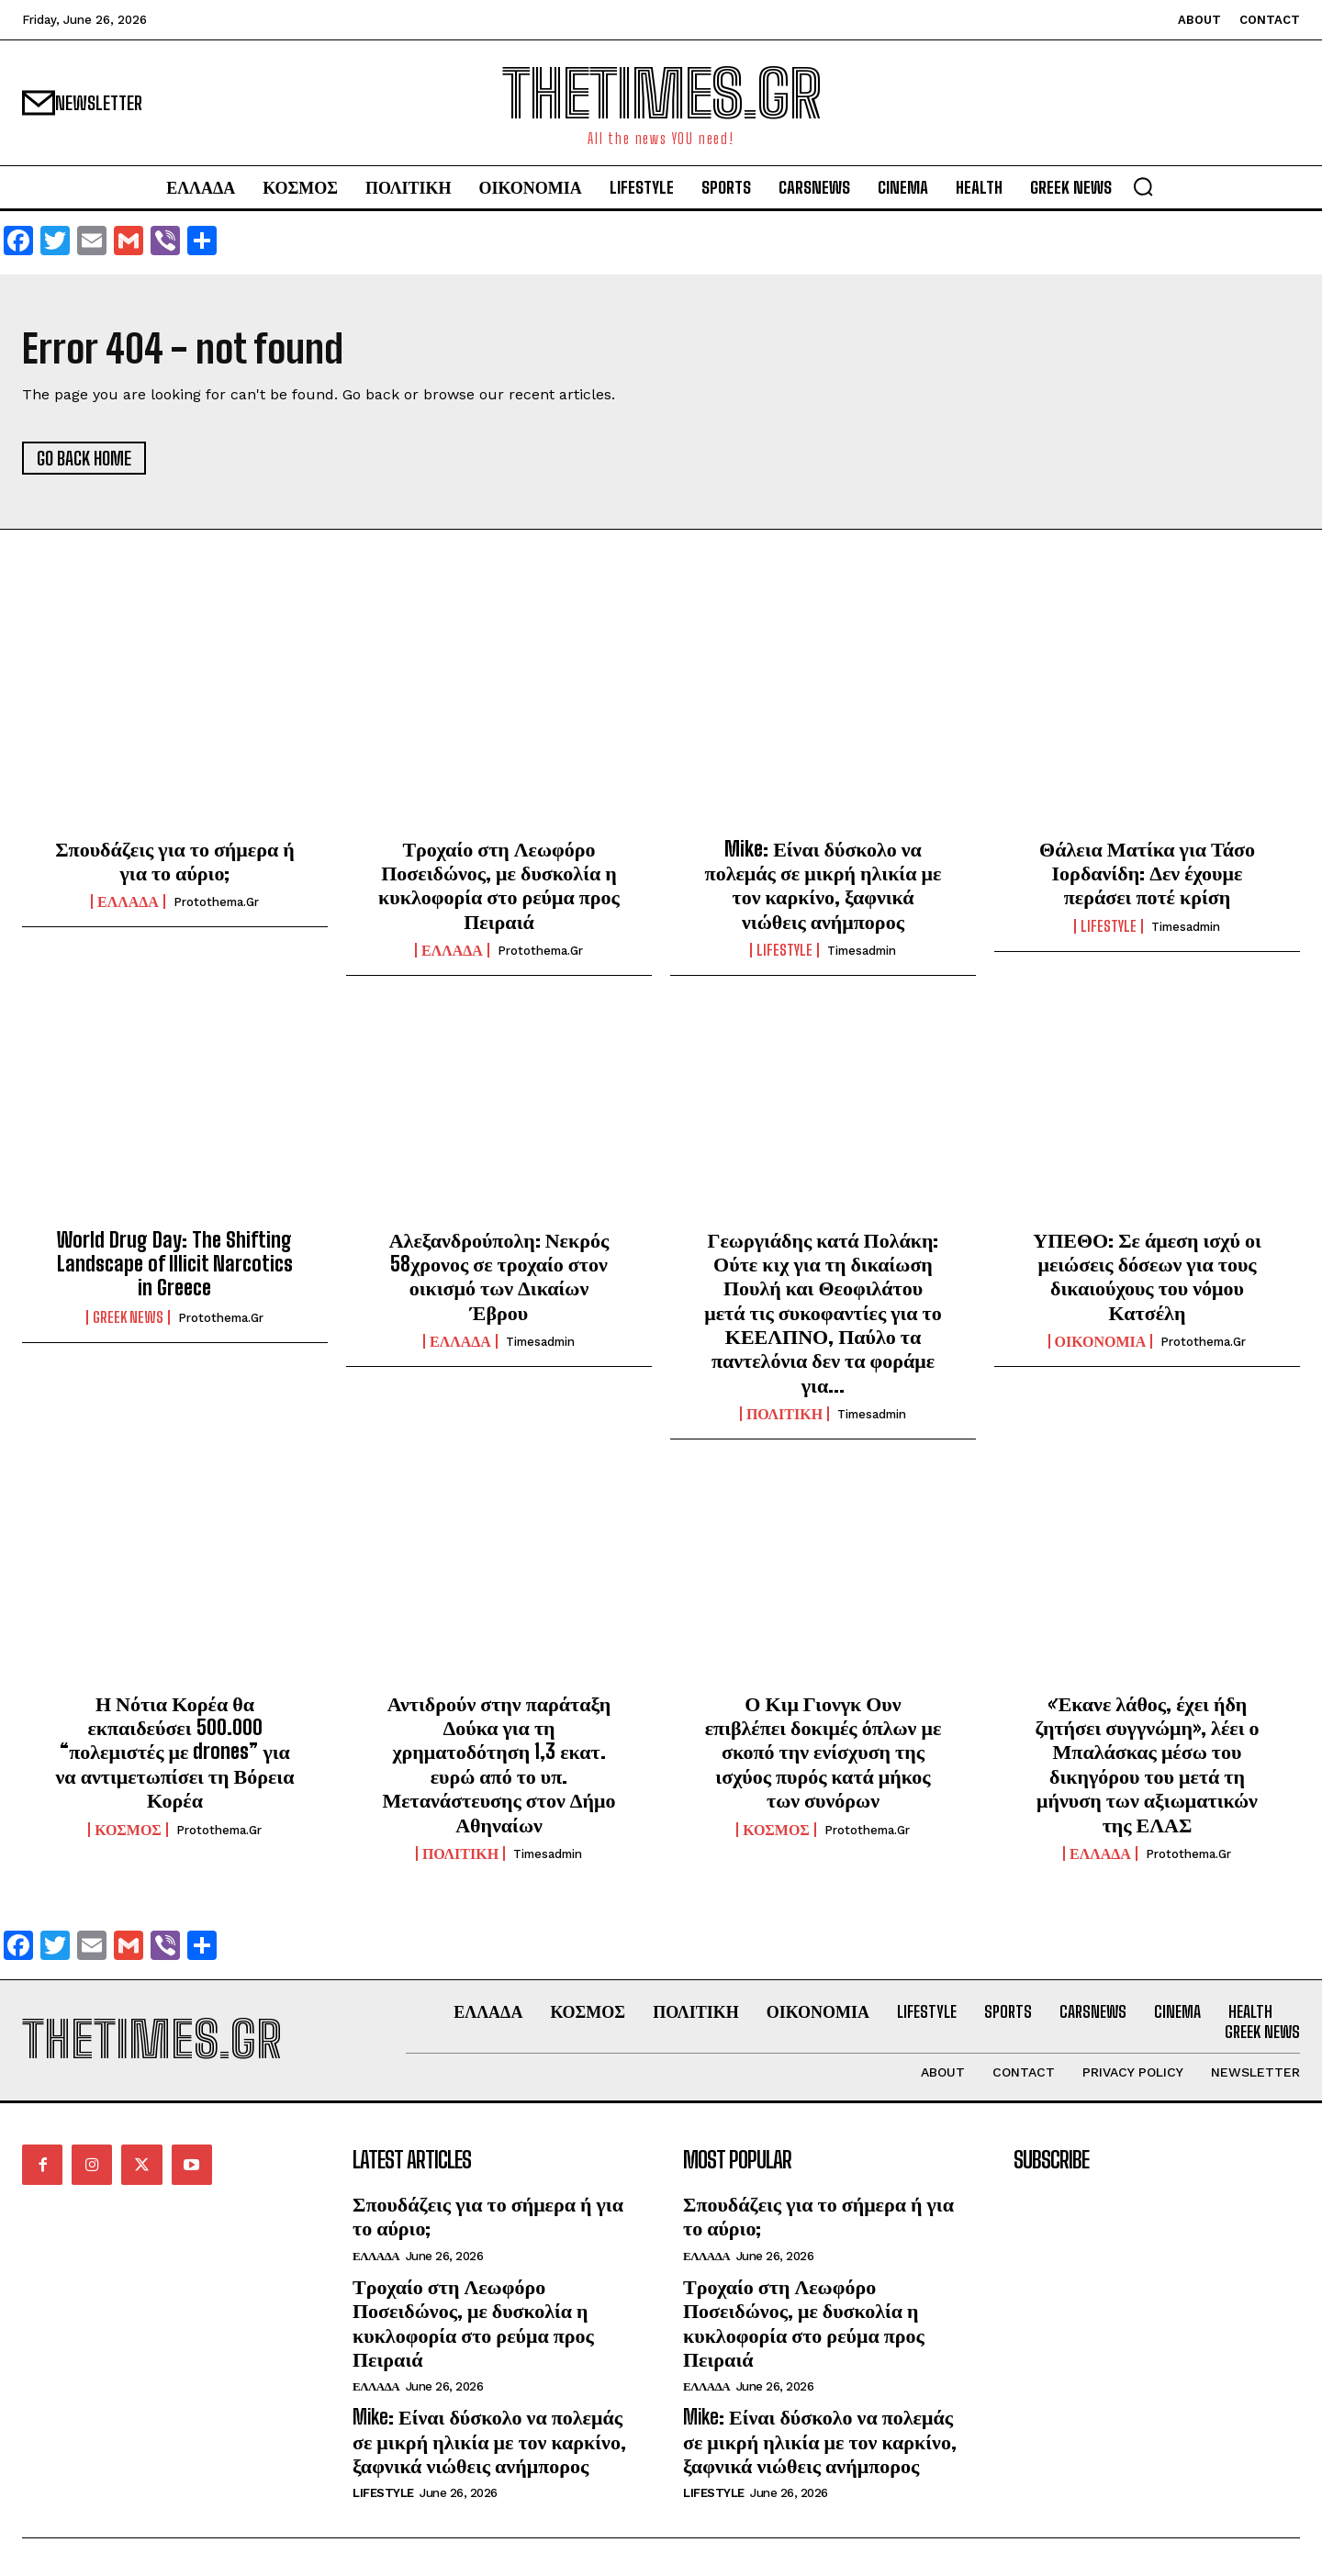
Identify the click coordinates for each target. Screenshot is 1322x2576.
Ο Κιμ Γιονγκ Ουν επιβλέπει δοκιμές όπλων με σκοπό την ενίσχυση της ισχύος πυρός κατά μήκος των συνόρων (823, 1752)
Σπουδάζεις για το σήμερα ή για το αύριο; (175, 860)
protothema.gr (216, 902)
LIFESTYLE (784, 950)
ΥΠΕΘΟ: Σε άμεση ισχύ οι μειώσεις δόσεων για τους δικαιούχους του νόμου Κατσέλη (1146, 1276)
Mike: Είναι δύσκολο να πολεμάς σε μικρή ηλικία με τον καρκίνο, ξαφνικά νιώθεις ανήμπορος (823, 885)
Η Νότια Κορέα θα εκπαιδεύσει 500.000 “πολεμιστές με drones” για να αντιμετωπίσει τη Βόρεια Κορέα (175, 1752)
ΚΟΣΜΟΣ (128, 1829)
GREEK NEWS (128, 1317)
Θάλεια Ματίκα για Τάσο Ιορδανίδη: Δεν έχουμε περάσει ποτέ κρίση (1147, 873)
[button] (1143, 186)
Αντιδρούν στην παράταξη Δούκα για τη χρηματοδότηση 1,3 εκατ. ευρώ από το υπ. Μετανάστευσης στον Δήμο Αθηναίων (498, 1764)
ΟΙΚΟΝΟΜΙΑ (1101, 1341)
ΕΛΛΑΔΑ (128, 901)
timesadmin (861, 951)
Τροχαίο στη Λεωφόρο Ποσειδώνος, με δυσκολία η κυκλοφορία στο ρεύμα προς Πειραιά (499, 885)
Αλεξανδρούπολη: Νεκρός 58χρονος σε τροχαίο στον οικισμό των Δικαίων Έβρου (499, 1276)
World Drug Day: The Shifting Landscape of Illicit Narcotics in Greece (175, 1264)
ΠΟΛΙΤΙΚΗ (784, 1413)
